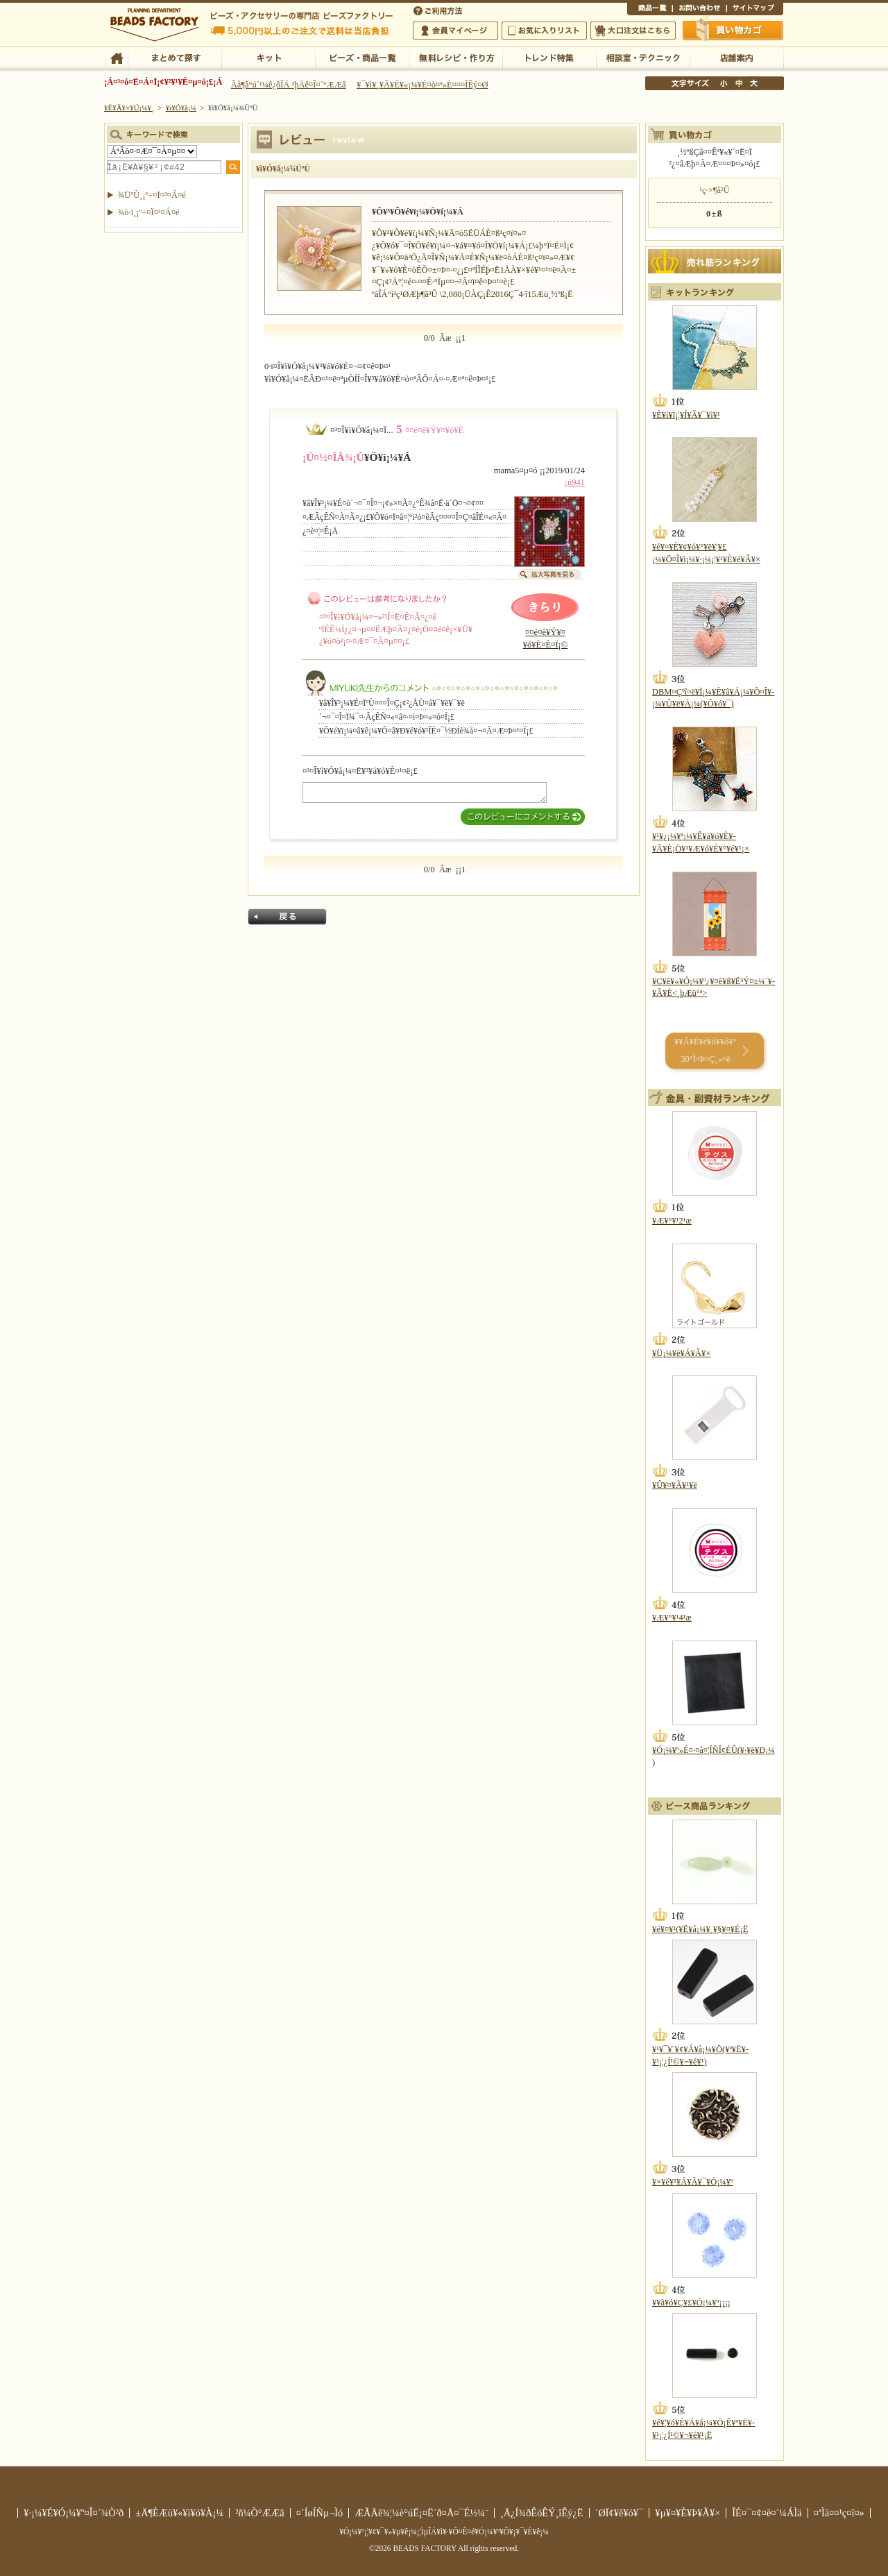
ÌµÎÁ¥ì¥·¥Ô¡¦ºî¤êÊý (455, 56)
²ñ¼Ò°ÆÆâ (259, 2513)
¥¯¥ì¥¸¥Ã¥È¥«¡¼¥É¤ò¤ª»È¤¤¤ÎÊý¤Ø (422, 85)
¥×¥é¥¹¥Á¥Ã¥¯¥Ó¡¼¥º (692, 2182)
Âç (753, 83)
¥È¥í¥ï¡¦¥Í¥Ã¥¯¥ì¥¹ (686, 415)
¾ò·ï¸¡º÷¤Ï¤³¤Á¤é (149, 212)
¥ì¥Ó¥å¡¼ (181, 107)
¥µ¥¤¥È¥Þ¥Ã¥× (754, 9)
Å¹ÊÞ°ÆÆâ (736, 56)
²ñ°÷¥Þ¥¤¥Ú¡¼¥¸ (455, 31)
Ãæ (738, 83)
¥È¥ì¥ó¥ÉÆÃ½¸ (549, 56)
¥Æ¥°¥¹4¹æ (672, 1617)
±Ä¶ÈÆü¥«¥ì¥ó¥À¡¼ (179, 2513)
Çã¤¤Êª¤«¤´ (733, 30)
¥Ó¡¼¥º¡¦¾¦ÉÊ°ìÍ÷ (362, 56)
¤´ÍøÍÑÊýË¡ (439, 9)
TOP (116, 56)
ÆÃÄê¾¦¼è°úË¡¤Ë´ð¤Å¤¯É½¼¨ (421, 2513)
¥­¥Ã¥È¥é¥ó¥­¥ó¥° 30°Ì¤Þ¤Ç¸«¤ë (705, 1050)
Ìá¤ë (287, 916)
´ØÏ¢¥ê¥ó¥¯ (619, 2513)
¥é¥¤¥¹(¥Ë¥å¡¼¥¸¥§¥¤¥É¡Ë (700, 1929)
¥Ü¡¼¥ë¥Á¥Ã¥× (681, 1353)
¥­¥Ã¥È (268, 56)
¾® (724, 83)
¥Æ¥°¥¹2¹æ (672, 1221)
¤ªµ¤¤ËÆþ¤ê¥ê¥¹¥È (544, 31)
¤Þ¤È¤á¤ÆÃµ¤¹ (174, 56)
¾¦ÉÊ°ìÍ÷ (649, 9)
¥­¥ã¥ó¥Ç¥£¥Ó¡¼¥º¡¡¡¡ (691, 2302)
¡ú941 (575, 482)
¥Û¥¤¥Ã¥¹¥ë (674, 1485)
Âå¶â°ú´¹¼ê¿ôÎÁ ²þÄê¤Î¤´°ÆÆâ (288, 85)
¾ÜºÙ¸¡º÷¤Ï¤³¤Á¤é (152, 195)
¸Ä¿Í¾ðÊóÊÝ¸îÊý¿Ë (541, 2513)
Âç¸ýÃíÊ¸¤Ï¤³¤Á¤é (633, 31)
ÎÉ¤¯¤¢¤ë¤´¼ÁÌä (766, 2513)
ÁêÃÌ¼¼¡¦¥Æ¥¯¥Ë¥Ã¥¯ (643, 56)
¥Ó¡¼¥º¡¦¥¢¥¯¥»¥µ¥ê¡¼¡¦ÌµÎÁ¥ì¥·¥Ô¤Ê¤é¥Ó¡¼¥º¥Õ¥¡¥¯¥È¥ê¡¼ (444, 2531)
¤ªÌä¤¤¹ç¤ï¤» (699, 9)
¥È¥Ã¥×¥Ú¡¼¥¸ (129, 107)
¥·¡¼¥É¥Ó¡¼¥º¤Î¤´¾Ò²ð (73, 2513)
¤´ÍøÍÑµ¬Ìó (319, 2513)
